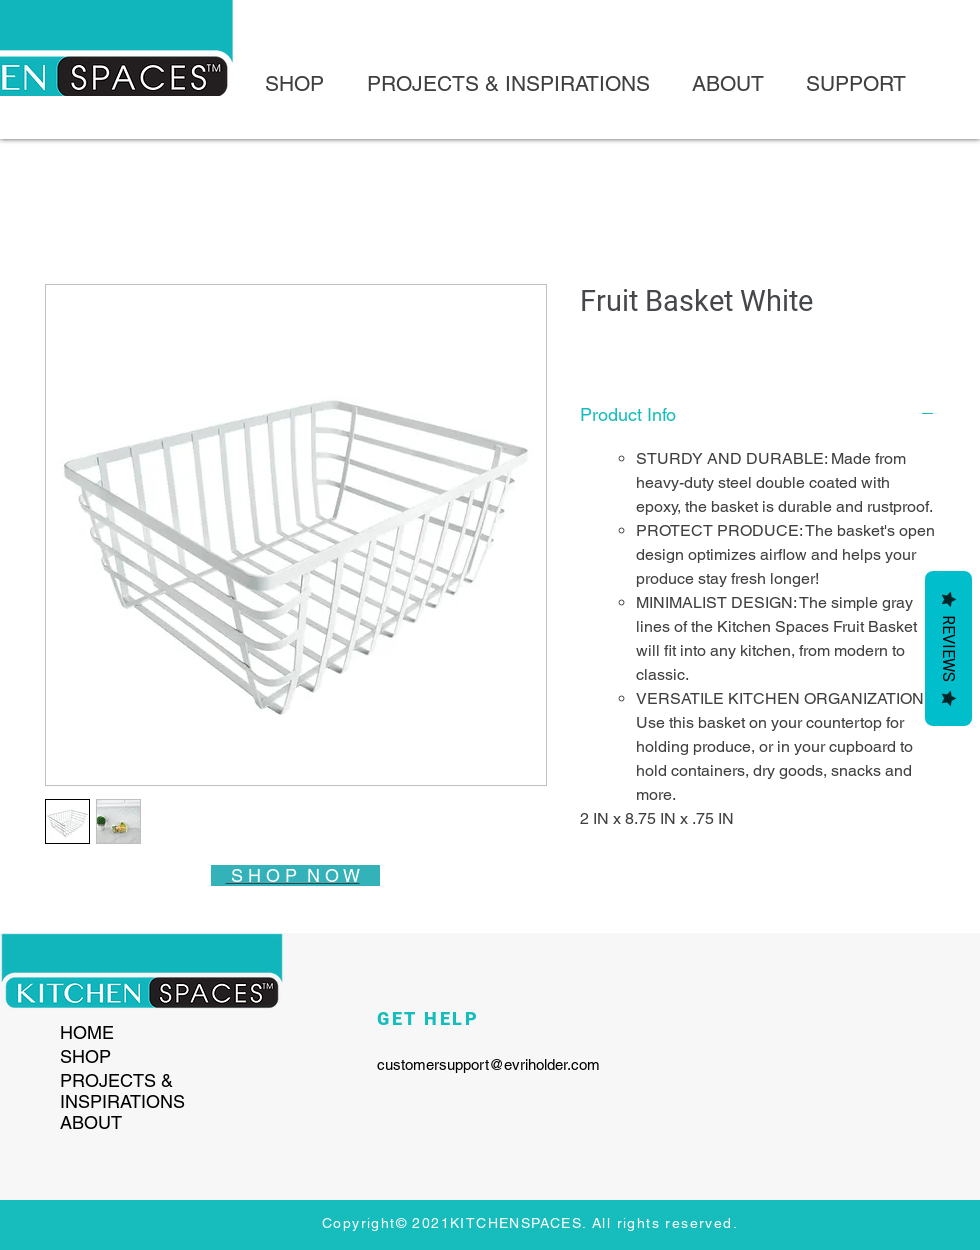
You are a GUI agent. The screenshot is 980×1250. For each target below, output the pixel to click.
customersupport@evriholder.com (488, 1064)
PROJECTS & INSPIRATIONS (122, 1091)
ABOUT (91, 1122)
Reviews (948, 648)
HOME (87, 1032)
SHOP (85, 1056)
